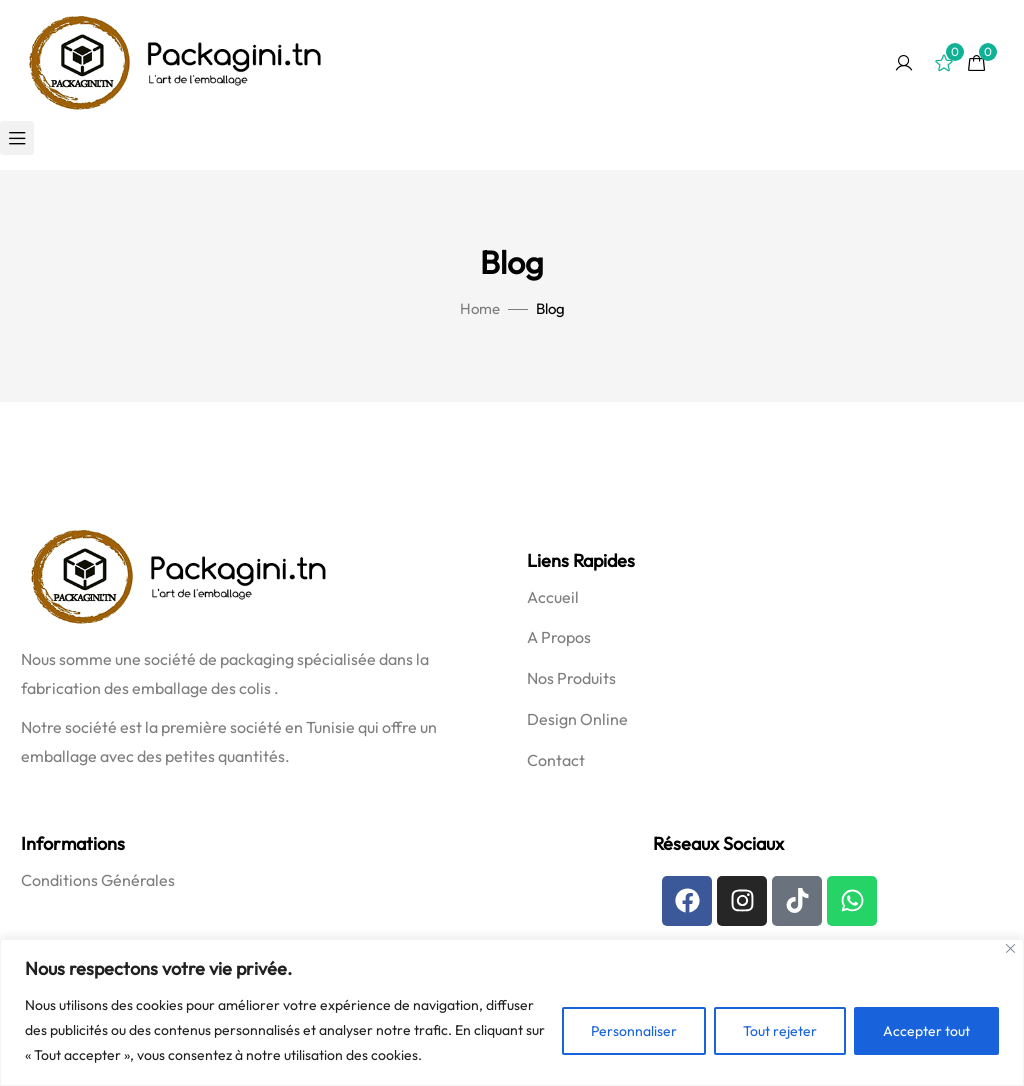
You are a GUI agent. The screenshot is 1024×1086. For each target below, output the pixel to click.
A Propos (559, 637)
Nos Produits (571, 678)
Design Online (577, 719)
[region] (512, 1012)
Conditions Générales (98, 880)
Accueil (553, 597)
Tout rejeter (780, 1031)
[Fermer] (1010, 948)
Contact (556, 760)
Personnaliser (634, 1031)
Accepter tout (926, 1031)
